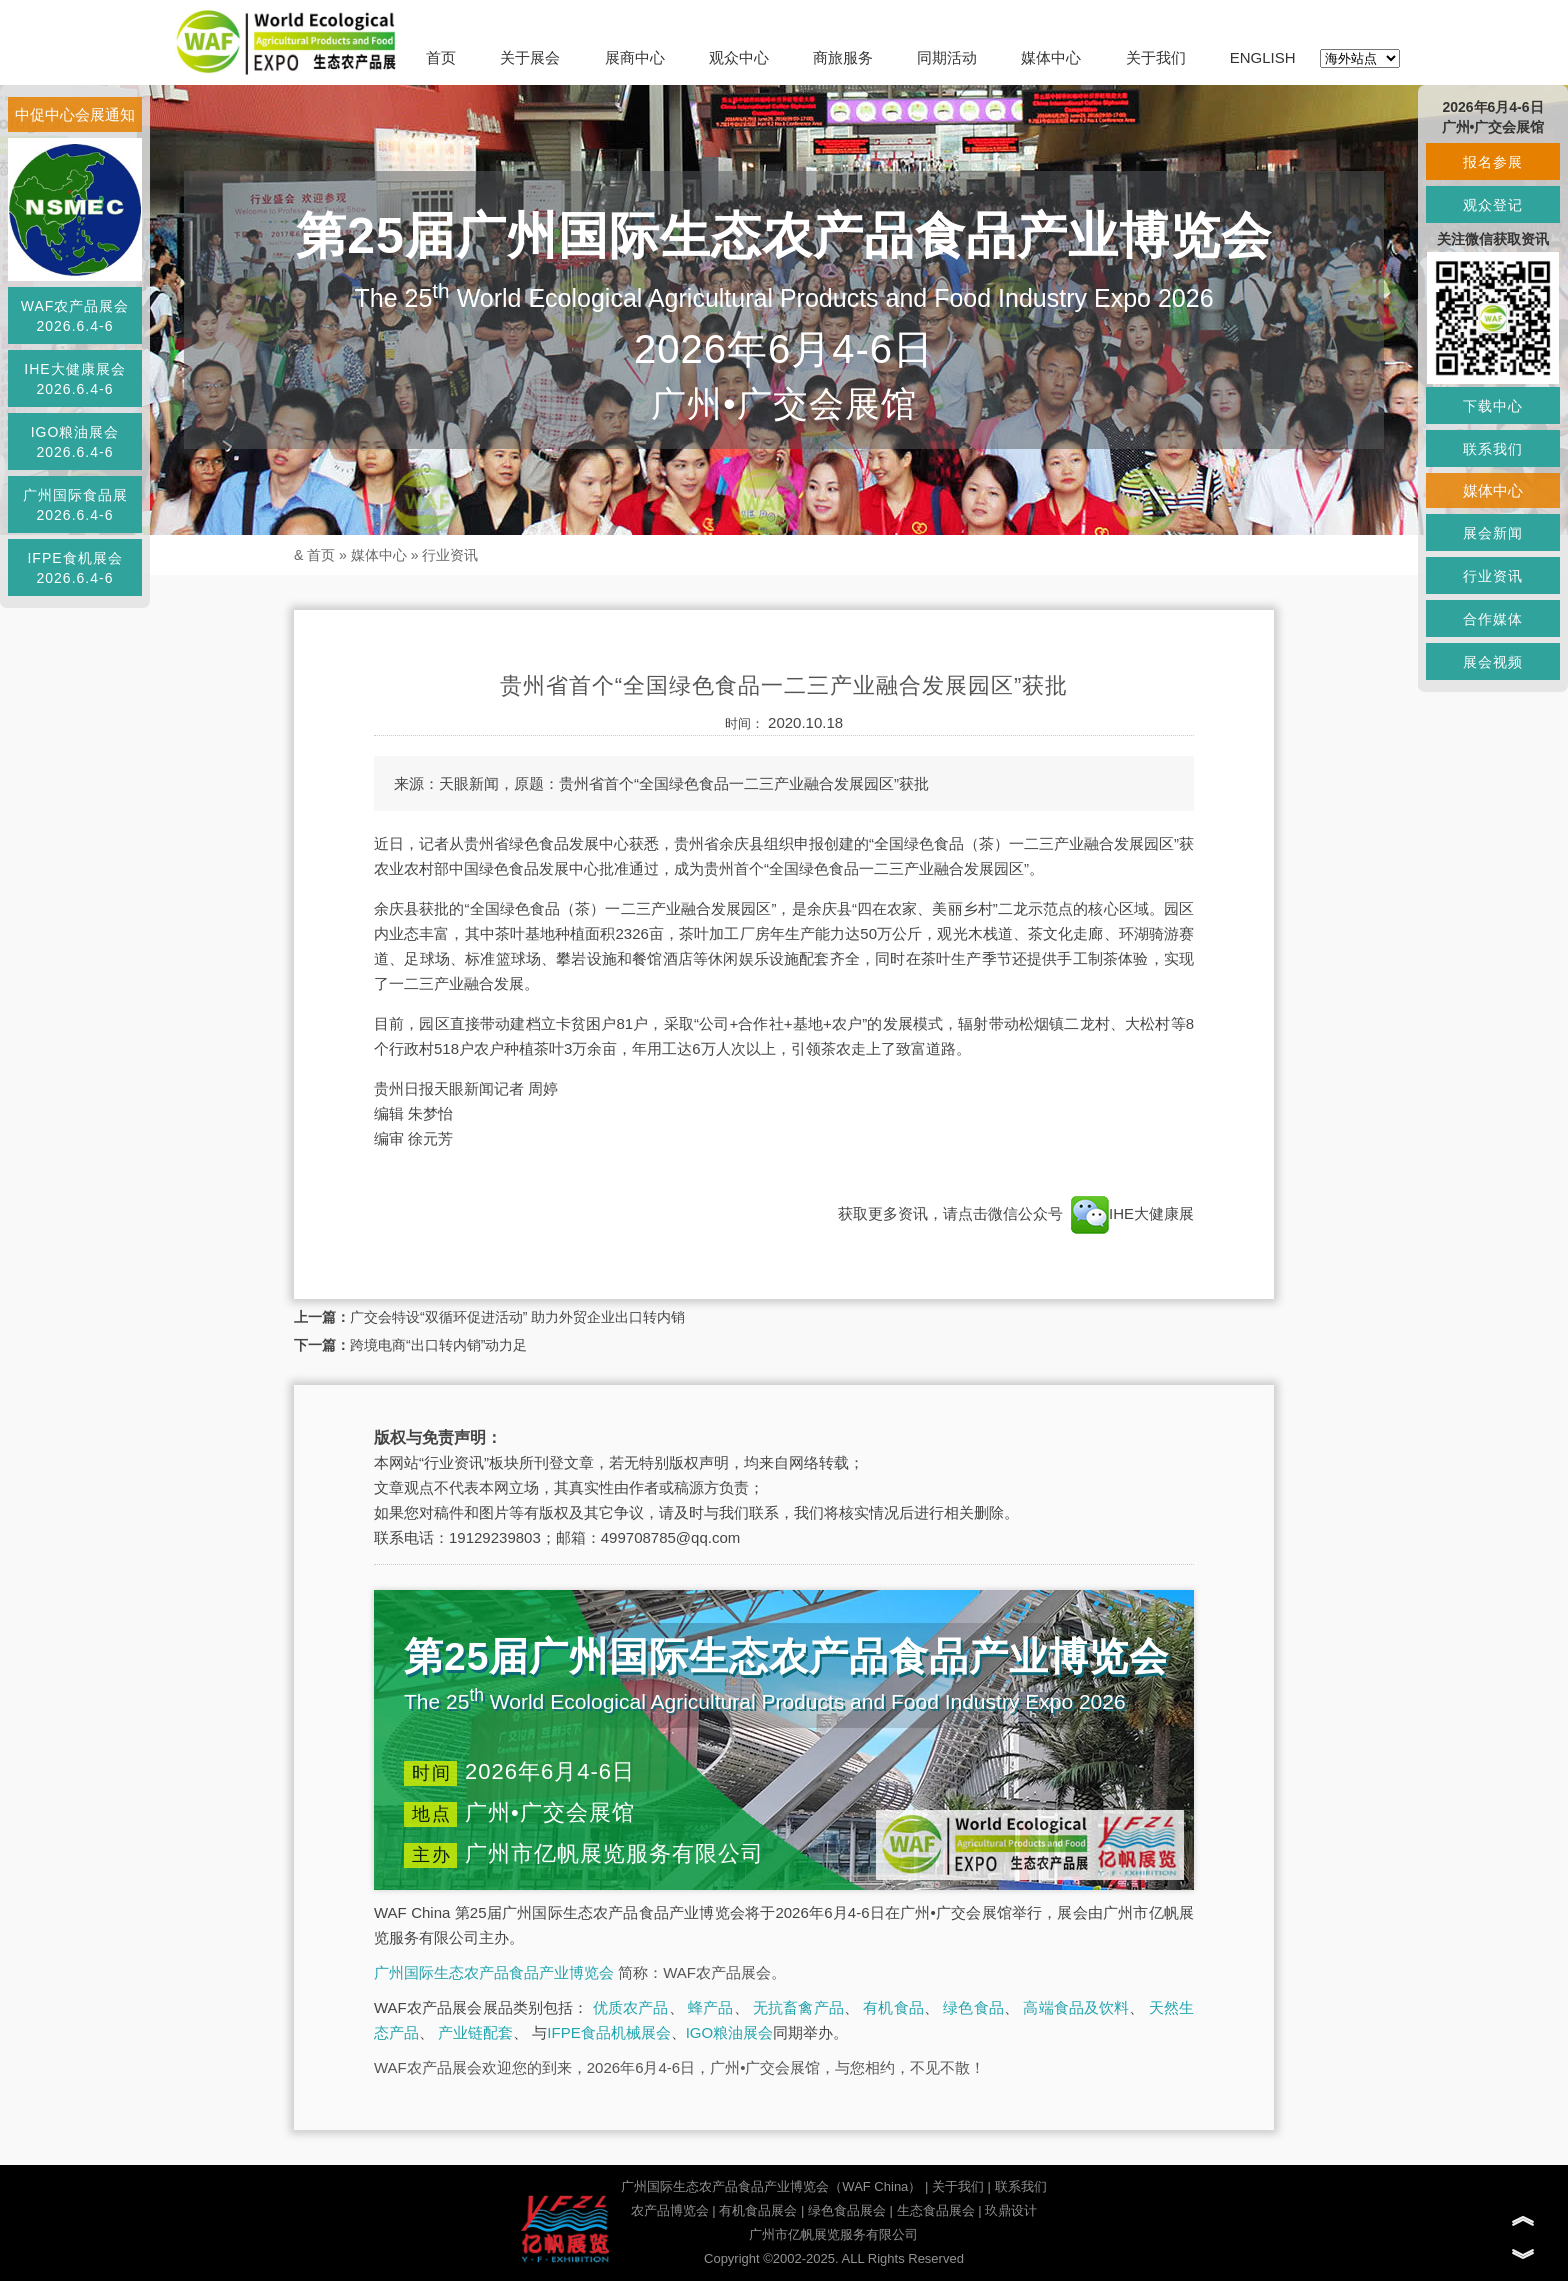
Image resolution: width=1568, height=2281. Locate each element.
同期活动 (947, 57)
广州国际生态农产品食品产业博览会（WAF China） (771, 2186)
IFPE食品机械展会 (608, 2032)
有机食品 (893, 2007)
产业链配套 (475, 2032)
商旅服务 (843, 57)
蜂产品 (710, 2007)
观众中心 (739, 57)
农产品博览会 (670, 2210)
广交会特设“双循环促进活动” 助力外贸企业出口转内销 (517, 1317)
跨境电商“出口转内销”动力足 (438, 1345)
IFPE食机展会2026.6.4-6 (74, 568)
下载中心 (1493, 406)
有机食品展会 (758, 2210)
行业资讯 (450, 555)
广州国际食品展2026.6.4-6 (75, 505)
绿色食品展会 (847, 2210)
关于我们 (1156, 57)
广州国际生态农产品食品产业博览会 (494, 1972)
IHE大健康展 (1130, 1213)
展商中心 (635, 57)
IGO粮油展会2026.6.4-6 (75, 442)
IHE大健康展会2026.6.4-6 (74, 379)
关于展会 (530, 57)
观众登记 (1493, 205)
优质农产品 (631, 2007)
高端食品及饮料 (1076, 2007)
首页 (441, 57)
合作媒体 (1493, 619)
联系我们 (1021, 2186)
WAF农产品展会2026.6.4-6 (75, 316)
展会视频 (1493, 662)
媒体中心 (1051, 57)
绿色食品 (973, 2007)
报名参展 (1493, 162)
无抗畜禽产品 (798, 2007)
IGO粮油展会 (730, 2032)
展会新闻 (1493, 533)
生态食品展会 (936, 2210)
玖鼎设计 (1011, 2210)
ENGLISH (1263, 57)
